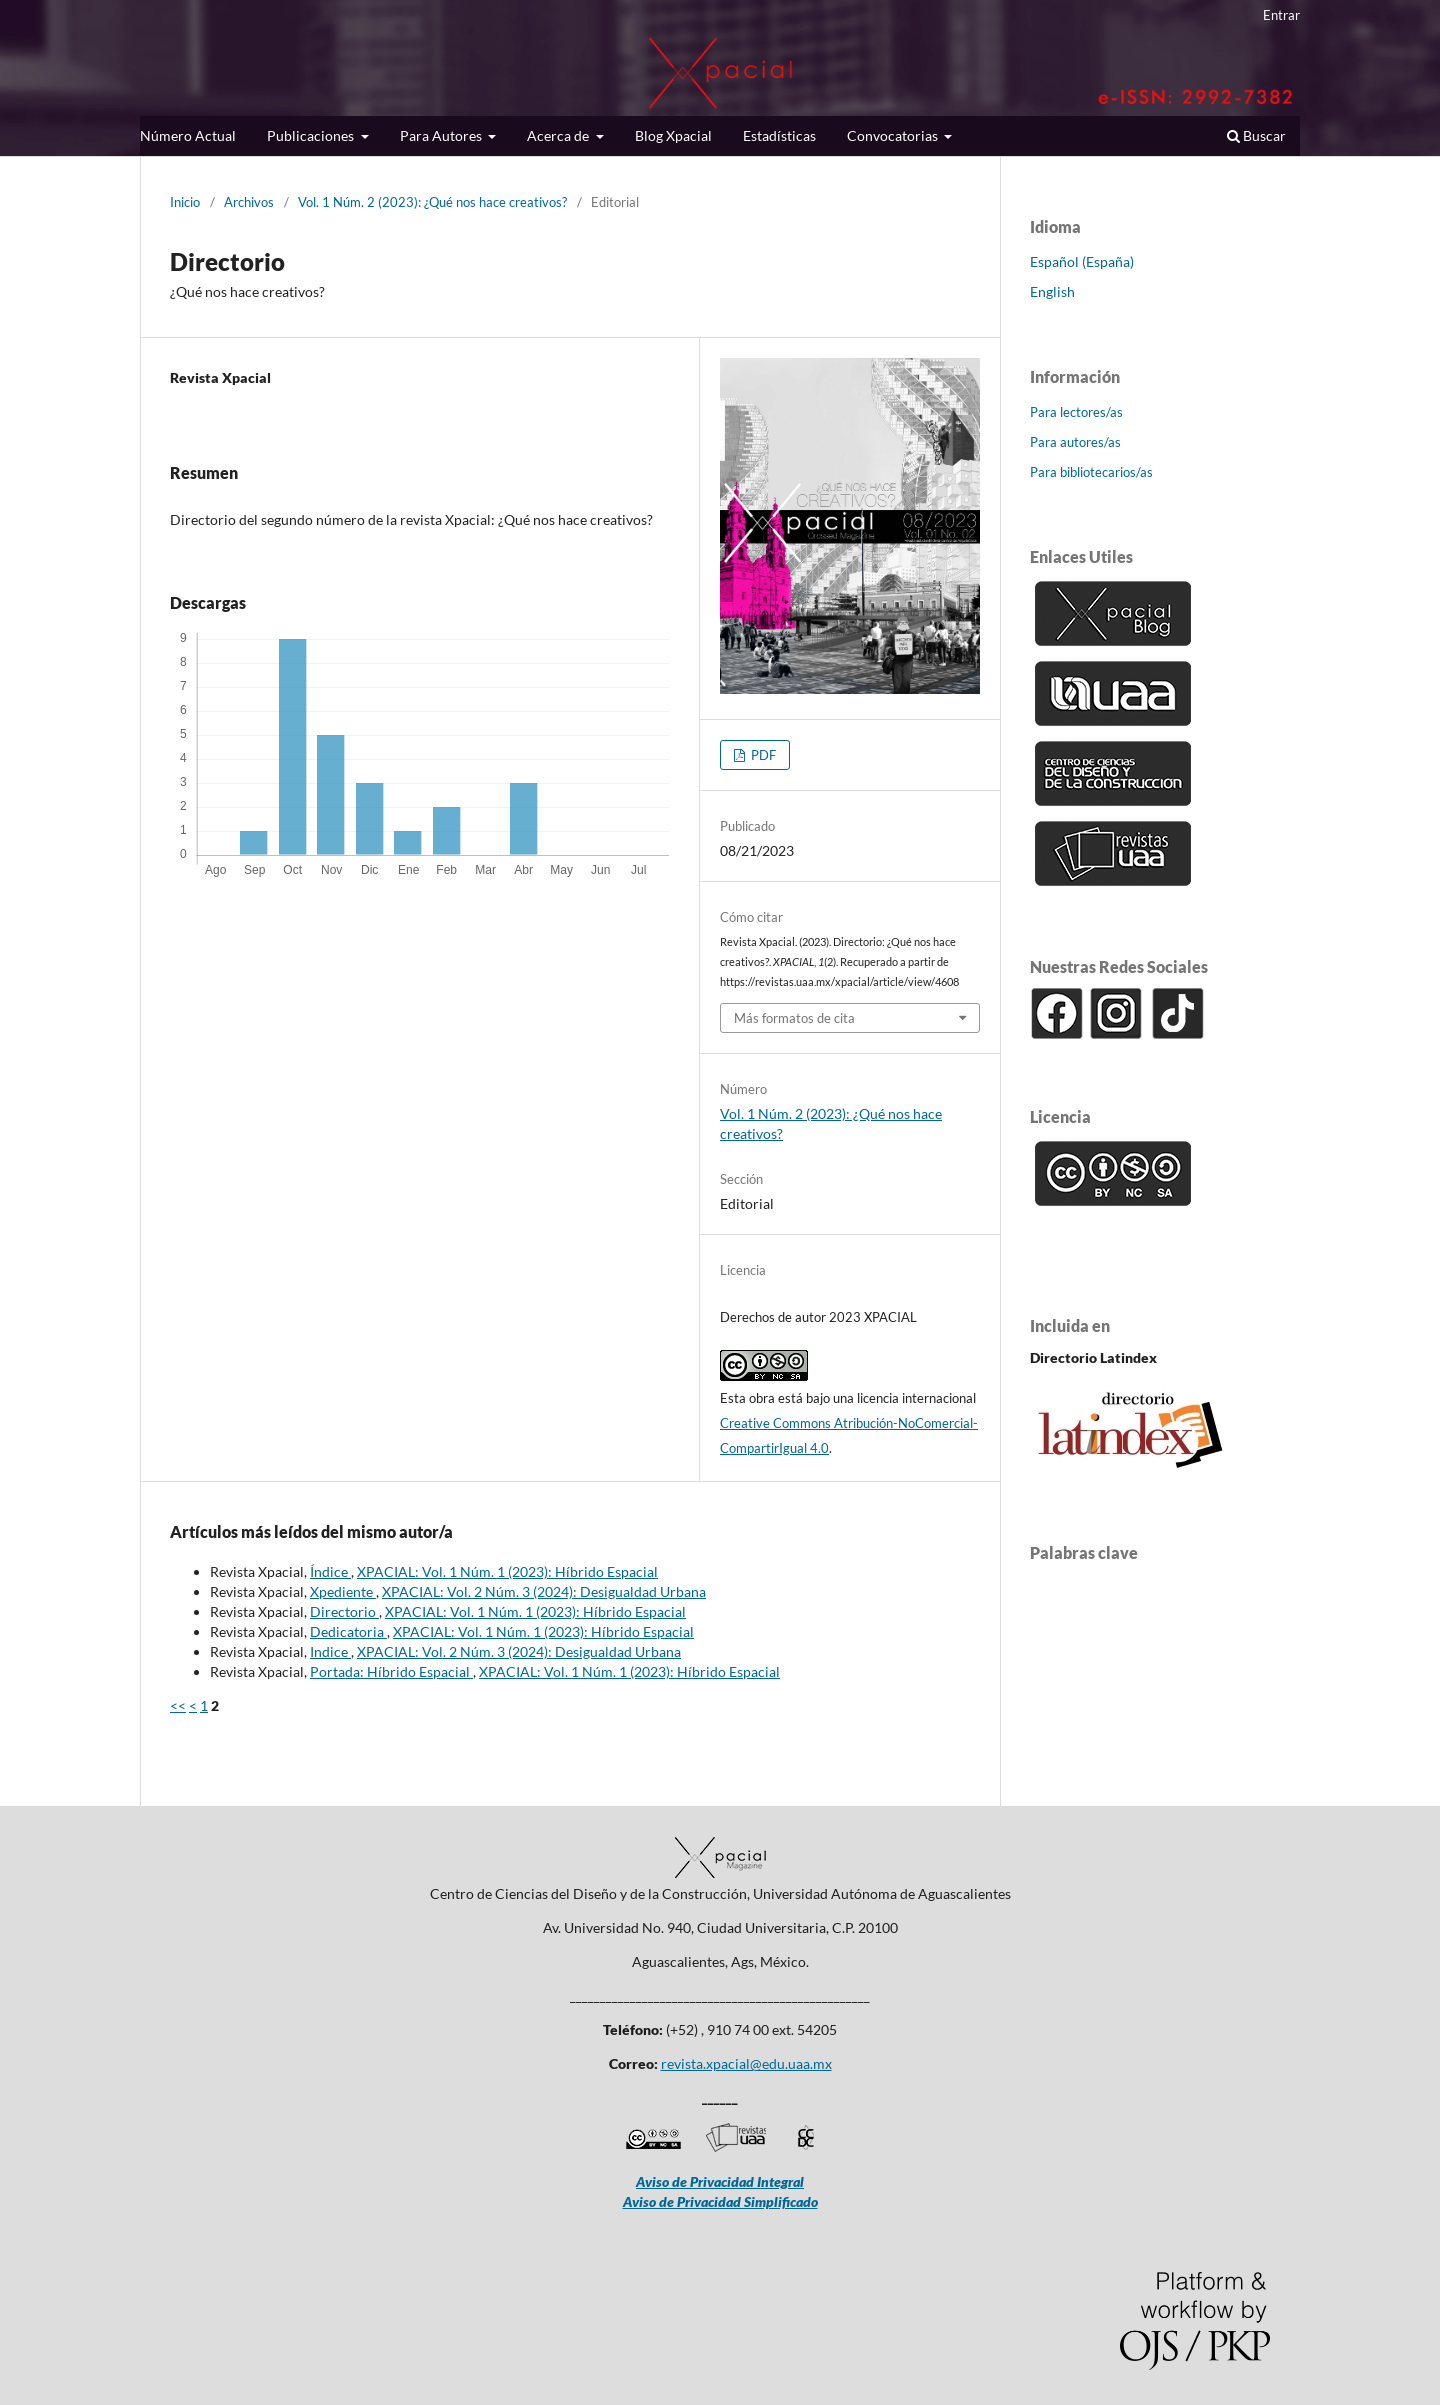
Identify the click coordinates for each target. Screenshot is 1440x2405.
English (1052, 291)
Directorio (344, 1611)
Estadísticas (779, 135)
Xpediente (343, 1591)
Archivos (249, 202)
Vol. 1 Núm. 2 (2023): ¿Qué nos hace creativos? (432, 202)
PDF (762, 755)
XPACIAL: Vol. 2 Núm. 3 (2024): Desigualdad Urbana (544, 1591)
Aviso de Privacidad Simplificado (720, 2201)
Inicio (185, 202)
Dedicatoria (348, 1631)
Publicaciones (312, 135)
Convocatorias (894, 135)
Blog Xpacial (673, 135)
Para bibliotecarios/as (1091, 472)
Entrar (1281, 15)
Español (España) (1082, 261)
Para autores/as (1075, 442)
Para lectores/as (1076, 412)
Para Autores (442, 135)
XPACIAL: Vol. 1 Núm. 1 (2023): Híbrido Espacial (507, 1571)
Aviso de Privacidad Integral (720, 2181)
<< (178, 1705)
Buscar (1256, 135)
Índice (330, 1571)
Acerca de (559, 135)
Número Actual (188, 135)
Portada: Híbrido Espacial (391, 1671)
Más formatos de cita (794, 1018)
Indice (330, 1651)
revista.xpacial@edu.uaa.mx (746, 2063)
